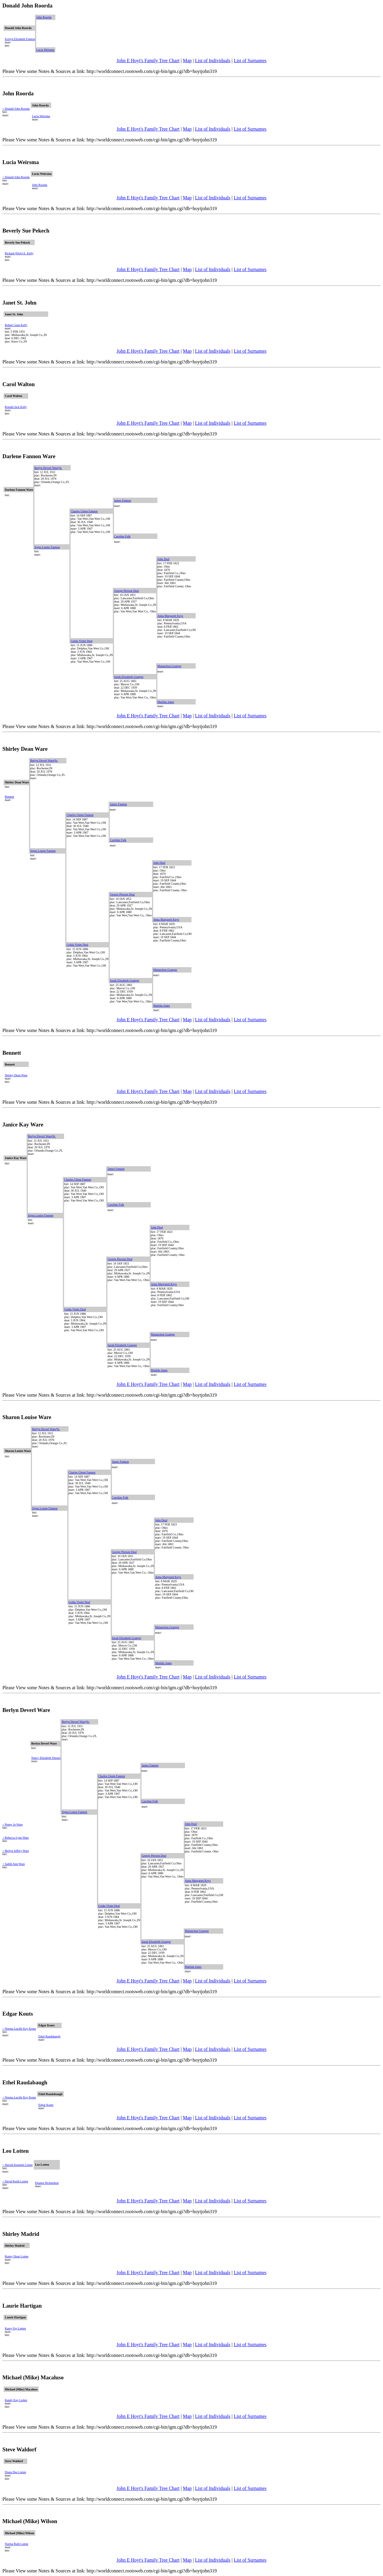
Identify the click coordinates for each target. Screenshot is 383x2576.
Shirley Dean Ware (16, 1075)
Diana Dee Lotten (15, 2472)
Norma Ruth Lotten (16, 2544)
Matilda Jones (165, 702)
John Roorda (43, 17)
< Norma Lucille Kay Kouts (19, 2028)
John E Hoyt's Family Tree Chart (148, 60)
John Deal (163, 559)
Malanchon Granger (169, 666)
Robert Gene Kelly (16, 325)
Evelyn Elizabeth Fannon (20, 39)
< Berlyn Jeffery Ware (15, 1850)
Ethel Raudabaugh (49, 2036)
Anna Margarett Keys (170, 615)
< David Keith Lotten (15, 2181)
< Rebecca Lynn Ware (15, 1837)
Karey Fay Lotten (15, 2328)
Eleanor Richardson (47, 2182)
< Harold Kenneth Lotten (17, 2165)
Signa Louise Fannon (47, 547)
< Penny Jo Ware (12, 1824)
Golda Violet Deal (81, 641)
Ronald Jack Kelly (16, 407)
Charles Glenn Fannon (84, 511)
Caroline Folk (122, 536)
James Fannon (122, 500)
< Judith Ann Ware (13, 1864)
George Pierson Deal (126, 590)
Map (187, 60)
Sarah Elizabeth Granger (128, 676)
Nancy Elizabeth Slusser (46, 1757)
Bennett (9, 796)
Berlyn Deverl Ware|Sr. (48, 468)
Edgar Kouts (45, 2104)
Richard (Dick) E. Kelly (19, 253)
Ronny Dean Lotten (16, 2256)
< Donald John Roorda (16, 108)
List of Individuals (212, 60)
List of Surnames (250, 60)
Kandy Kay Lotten (16, 2400)
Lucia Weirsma (45, 49)
